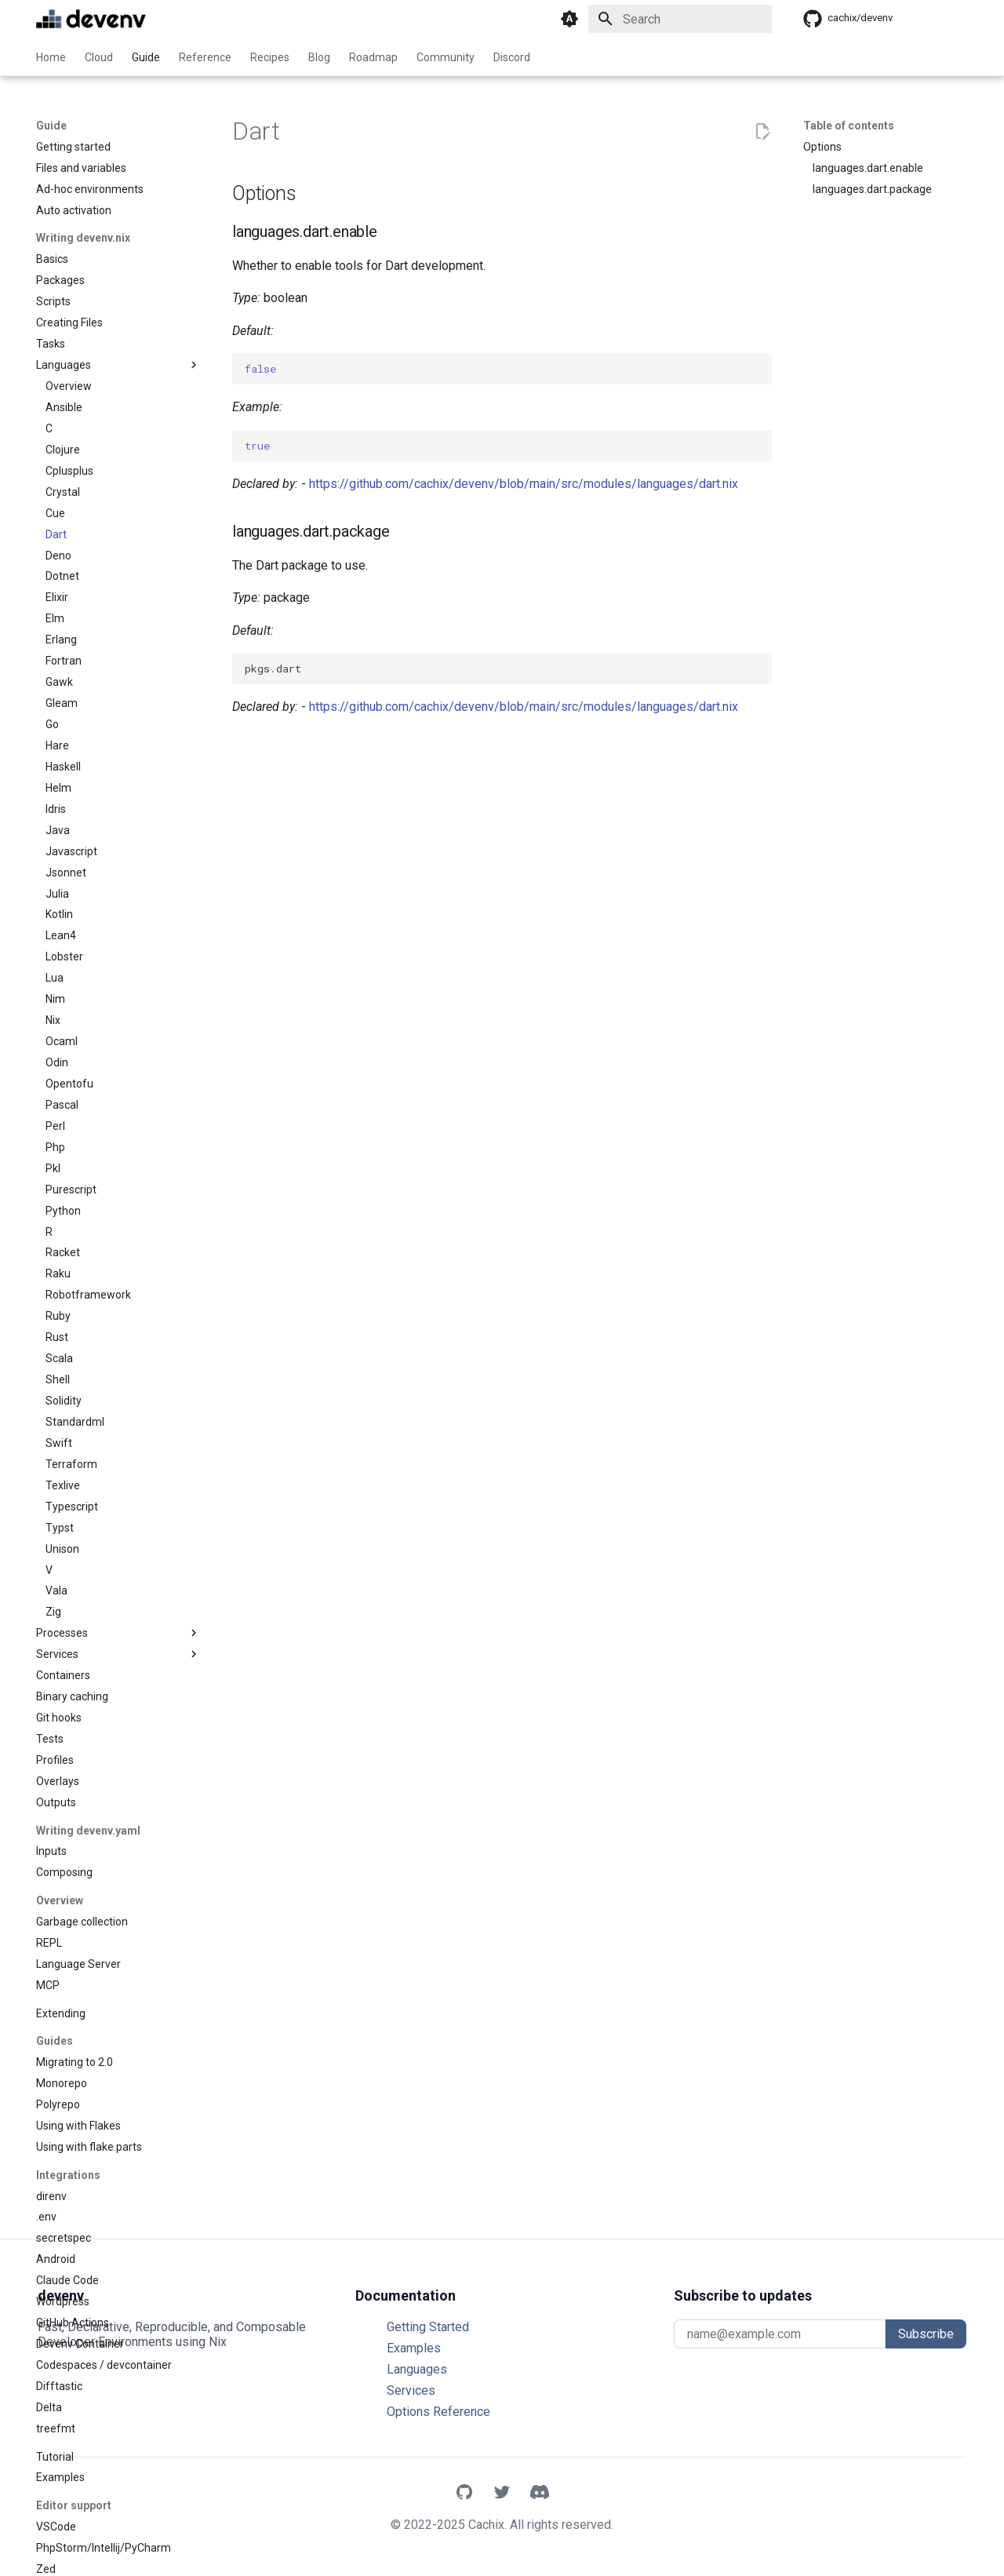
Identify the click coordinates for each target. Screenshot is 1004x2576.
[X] (502, 2494)
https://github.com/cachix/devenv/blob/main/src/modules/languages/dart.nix (523, 483)
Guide (146, 57)
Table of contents (848, 125)
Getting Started (428, 2326)
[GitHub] (464, 2494)
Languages (417, 2369)
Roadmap (373, 57)
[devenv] (91, 19)
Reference (205, 57)
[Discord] (539, 2494)
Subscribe (926, 2333)
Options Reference (438, 2411)
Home (51, 57)
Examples (414, 2348)
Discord (511, 57)
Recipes (269, 57)
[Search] (680, 19)
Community (446, 57)
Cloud (99, 57)
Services (411, 2390)
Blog (319, 57)
